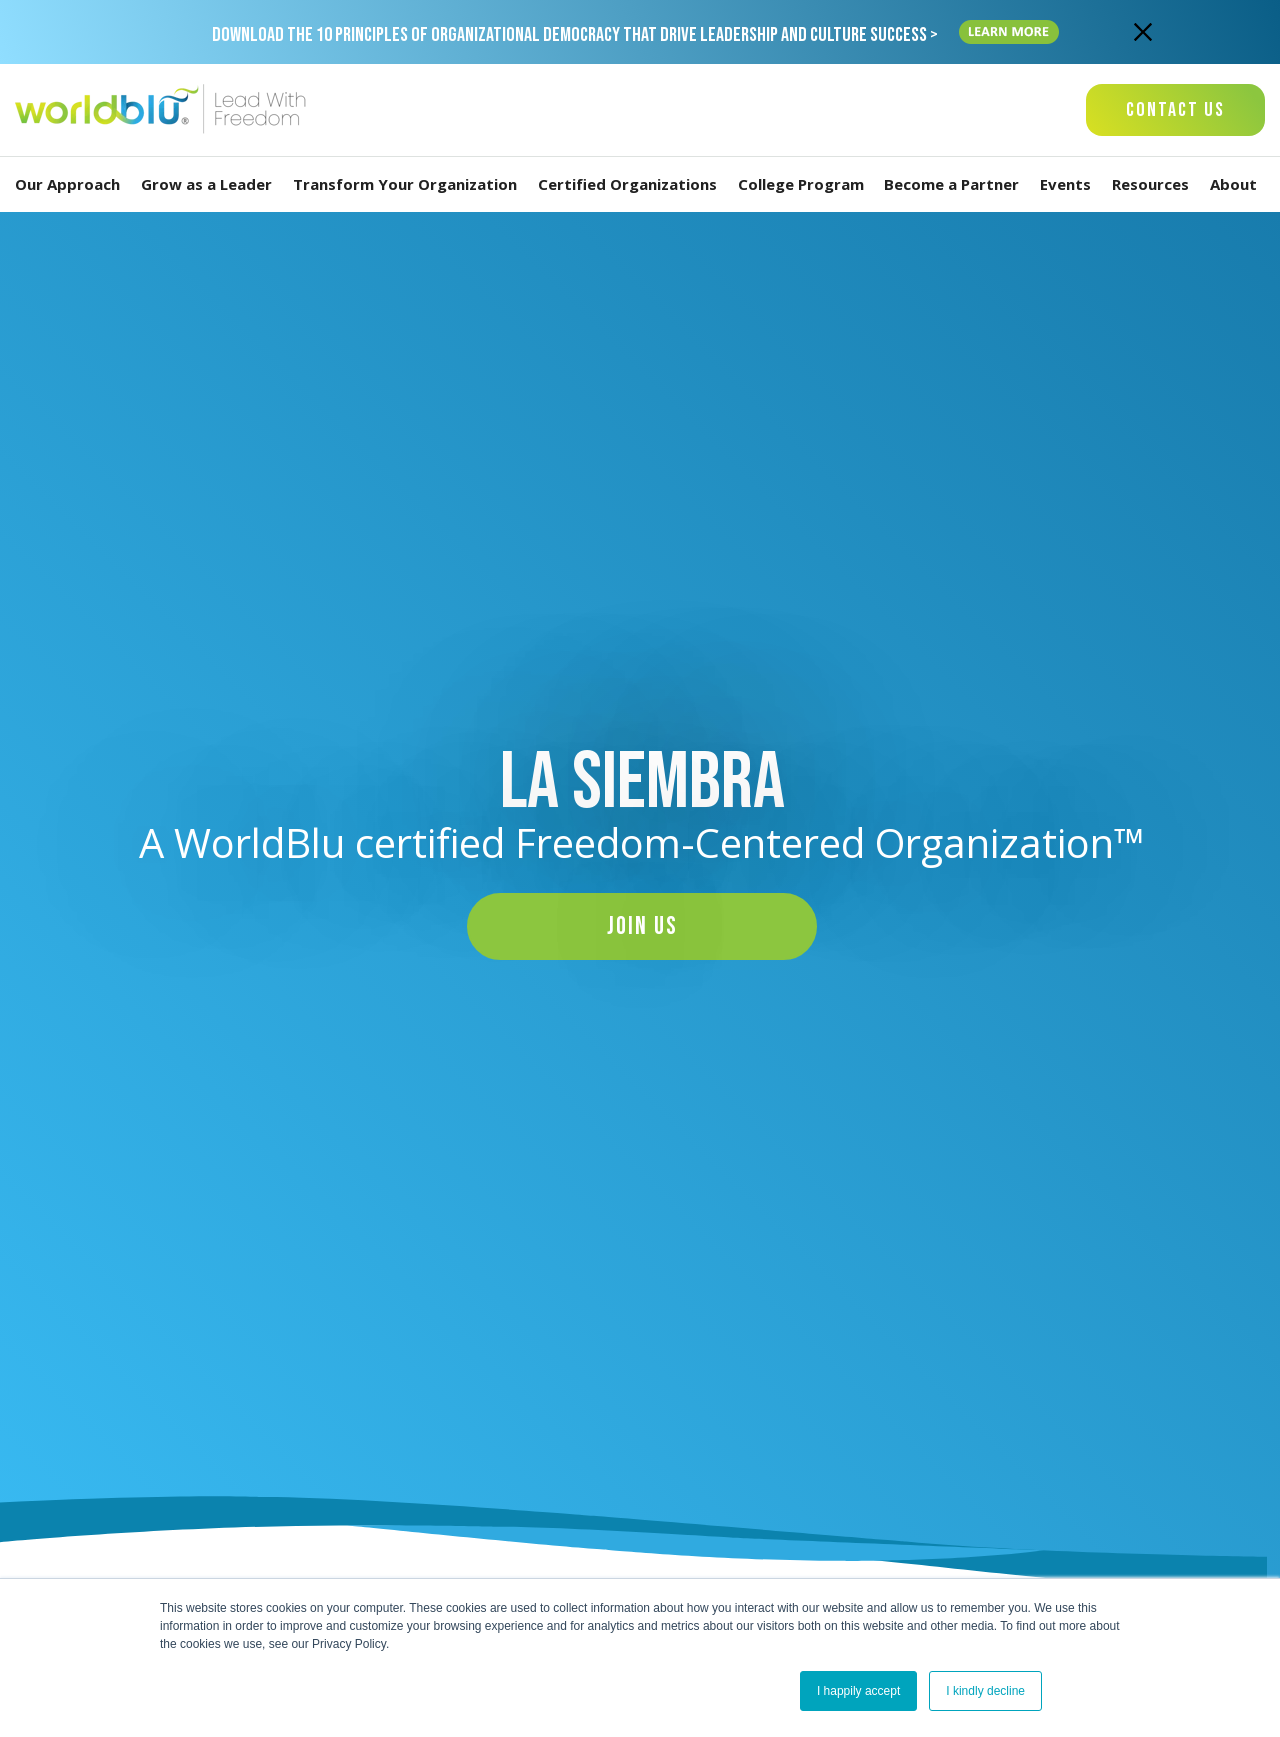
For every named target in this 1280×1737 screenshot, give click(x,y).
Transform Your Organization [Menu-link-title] (409, 184)
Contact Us (1175, 110)
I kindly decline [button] (985, 1691)
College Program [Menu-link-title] (805, 184)
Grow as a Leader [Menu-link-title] (210, 184)
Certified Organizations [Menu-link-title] (631, 184)
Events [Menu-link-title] (1069, 184)
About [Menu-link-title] (1237, 184)
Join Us (642, 926)
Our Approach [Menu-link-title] (71, 184)
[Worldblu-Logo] (165, 110)
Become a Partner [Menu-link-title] (955, 184)
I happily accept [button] (858, 1691)
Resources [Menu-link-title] (1154, 184)
